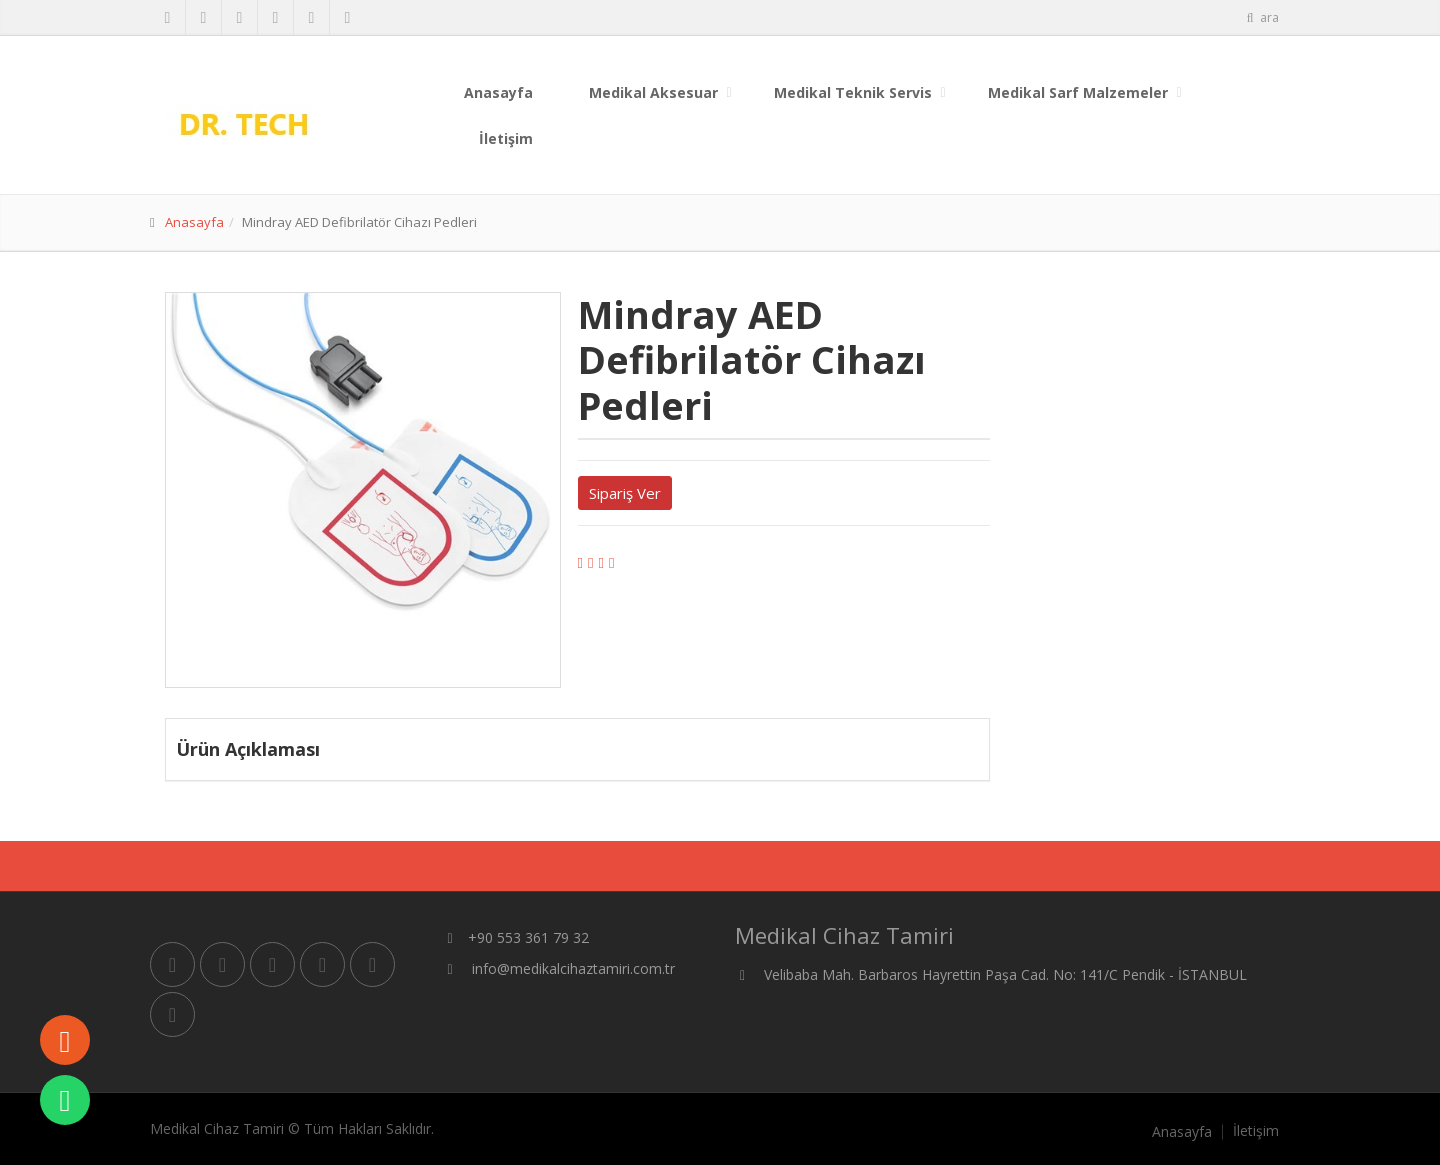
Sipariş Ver (625, 493)
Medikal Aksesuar (653, 92)
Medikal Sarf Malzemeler (1078, 92)
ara (1262, 17)
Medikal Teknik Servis (853, 92)
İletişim (506, 138)
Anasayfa (498, 92)
